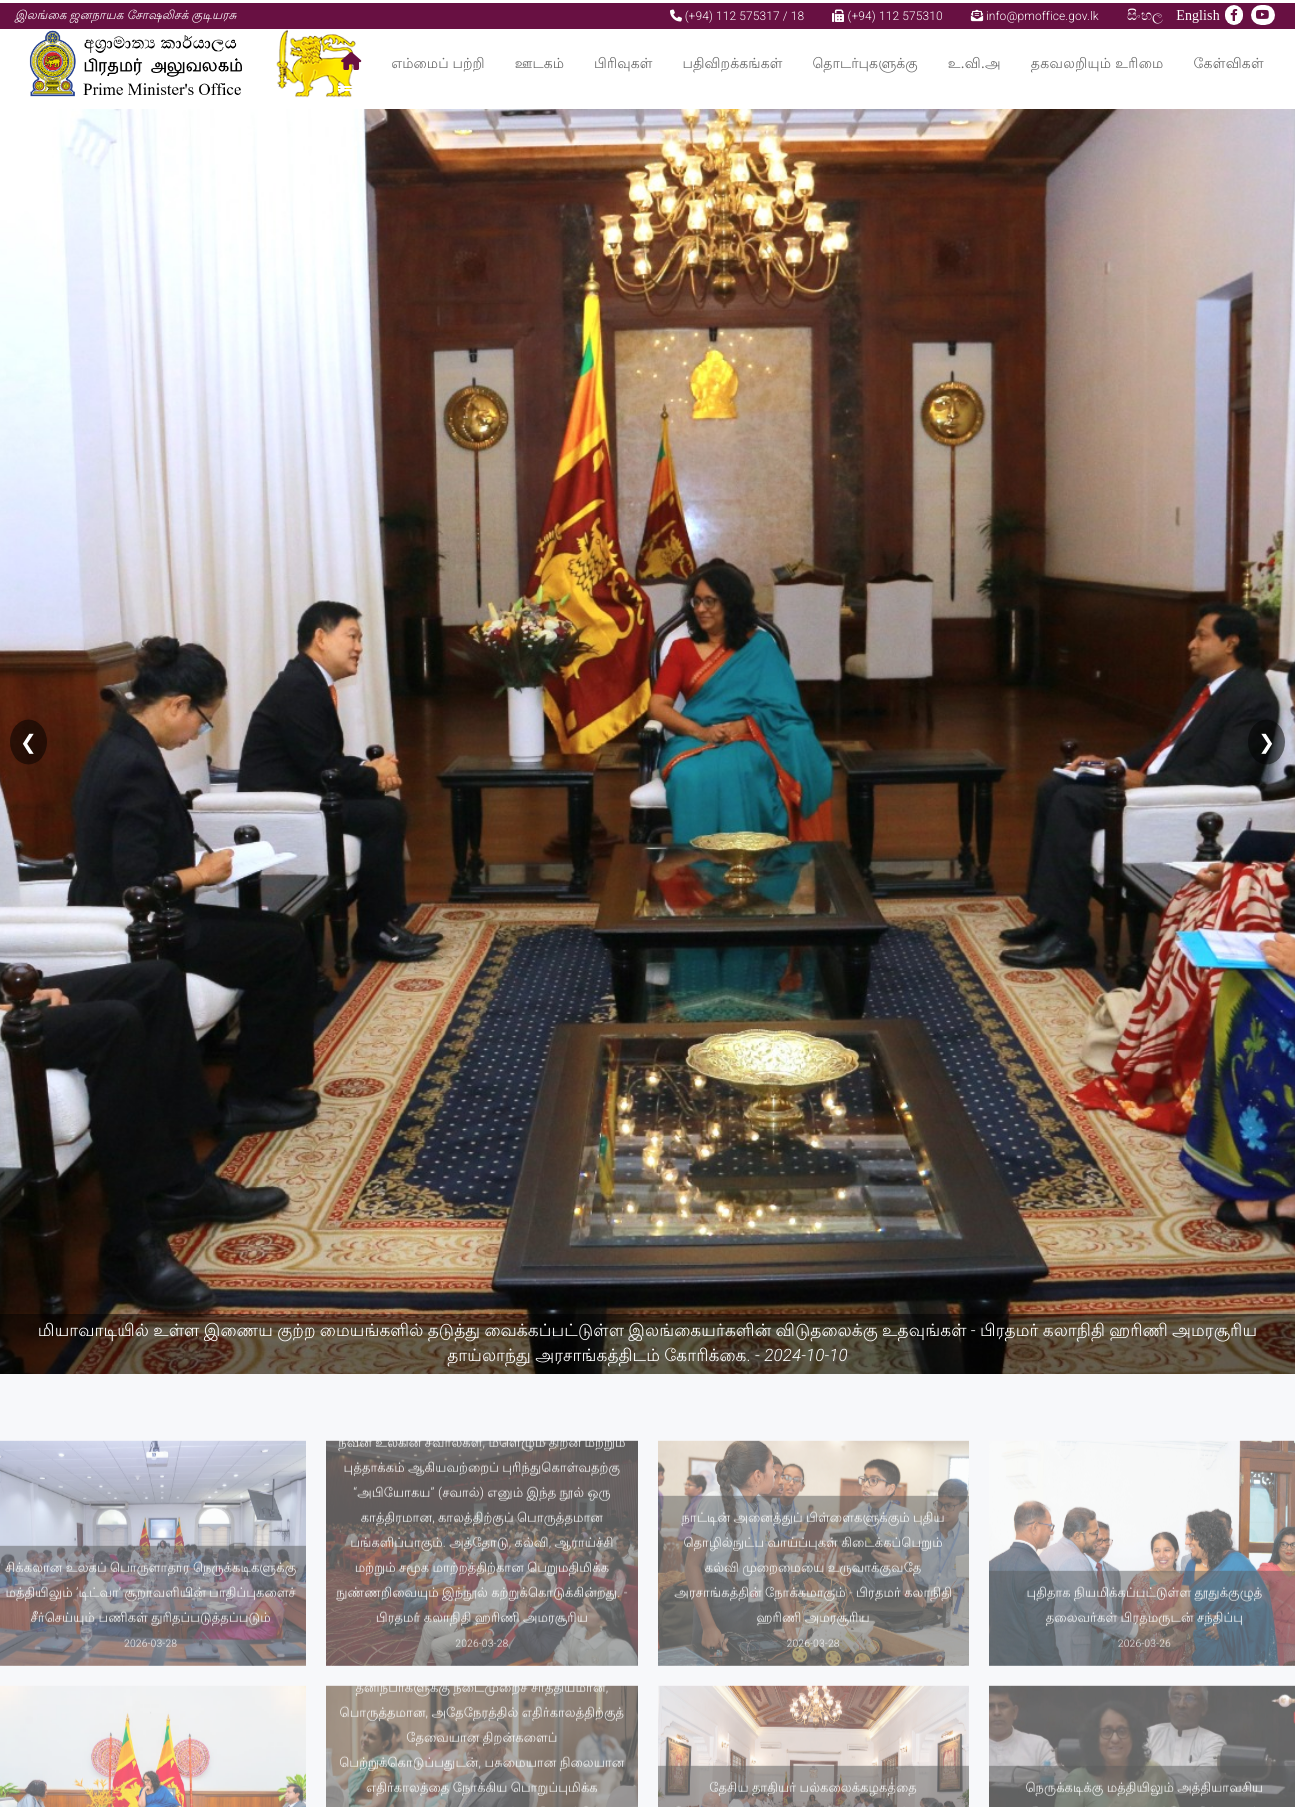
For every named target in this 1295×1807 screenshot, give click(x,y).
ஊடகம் (539, 60)
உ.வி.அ (974, 60)
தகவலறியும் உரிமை (1097, 60)
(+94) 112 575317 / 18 (737, 13)
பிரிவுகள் (623, 60)
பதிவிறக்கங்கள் (732, 60)
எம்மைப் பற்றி (438, 60)
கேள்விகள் (1229, 60)
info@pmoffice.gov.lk (1035, 13)
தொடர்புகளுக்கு (864, 60)
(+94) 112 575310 (887, 13)
